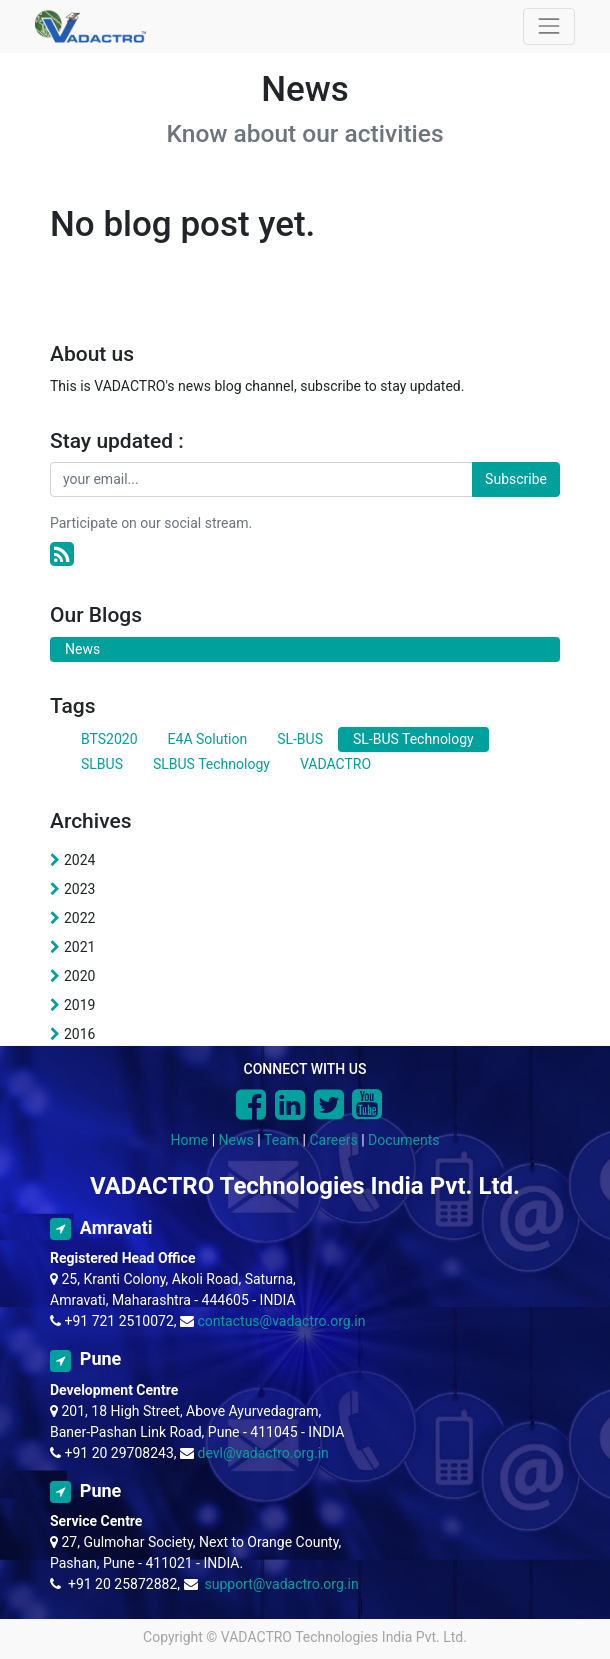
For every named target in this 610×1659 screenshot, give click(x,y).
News (236, 1140)
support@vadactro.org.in (281, 1584)
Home (190, 1140)
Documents (403, 1140)
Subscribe (516, 479)
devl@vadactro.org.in (263, 1453)
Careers (333, 1140)
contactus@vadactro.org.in (282, 1321)
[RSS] (62, 554)
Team (281, 1140)
